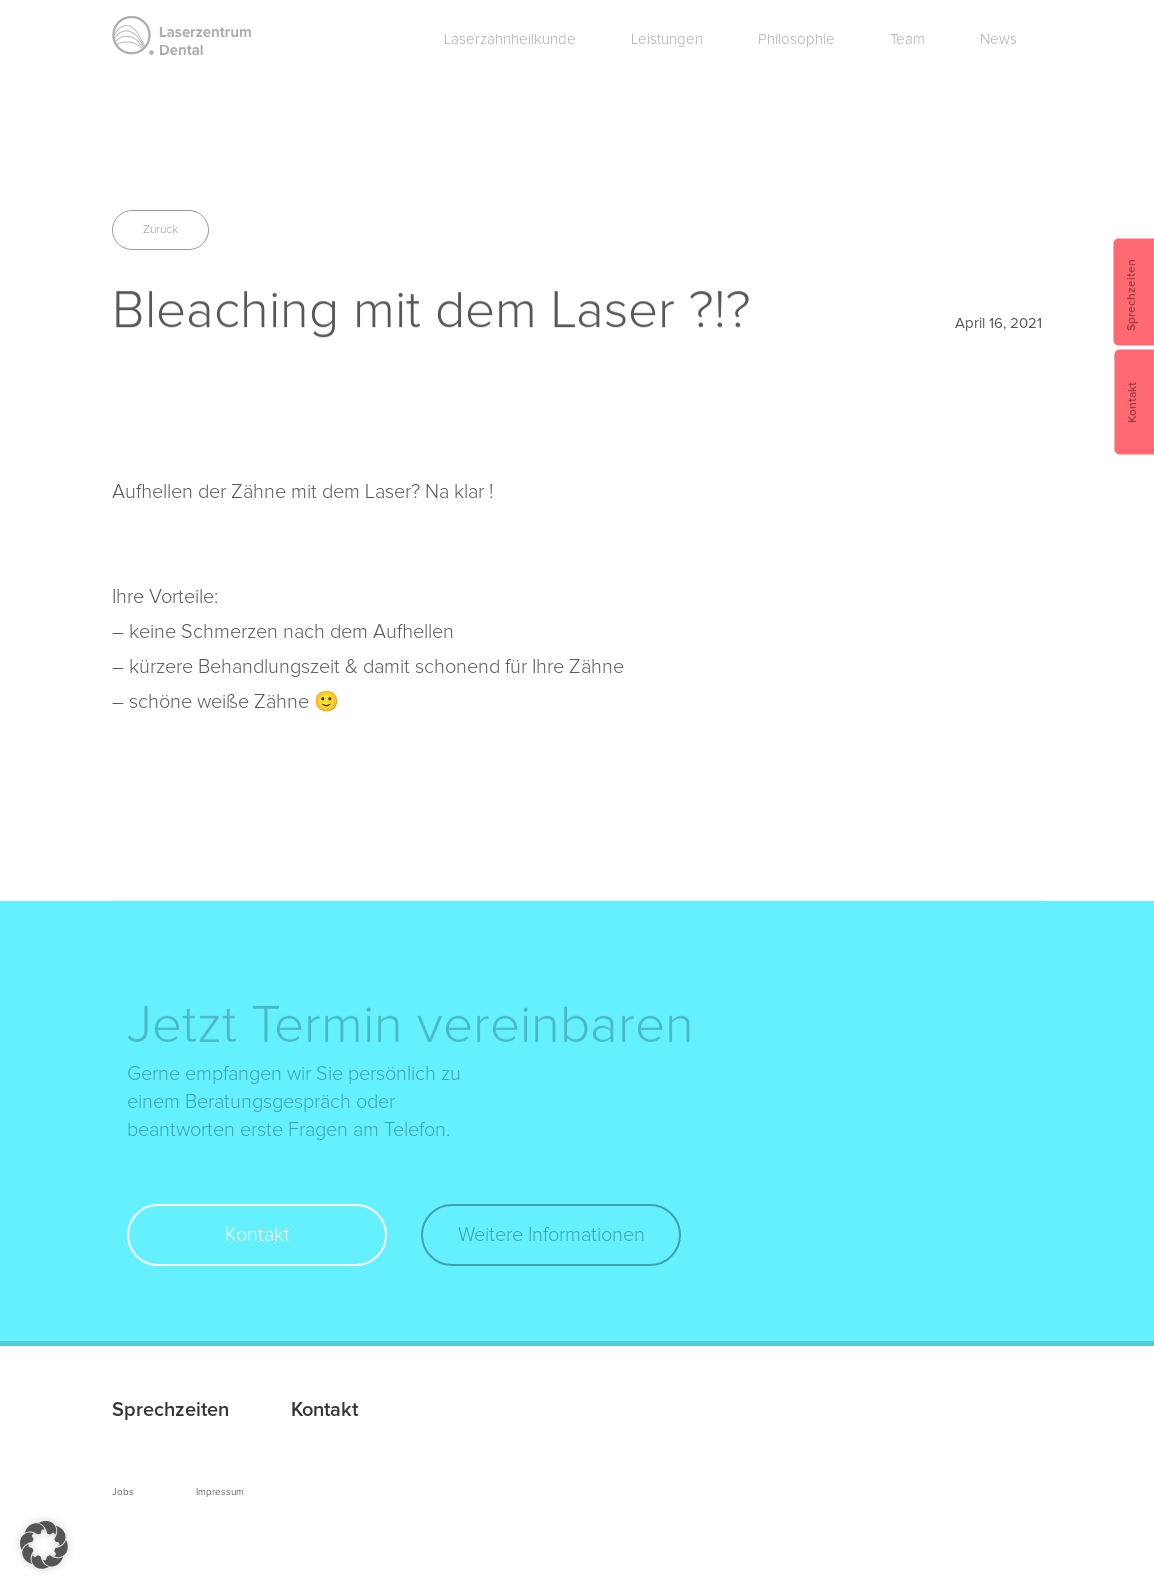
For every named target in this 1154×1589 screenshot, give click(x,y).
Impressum (220, 1492)
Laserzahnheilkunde (510, 39)
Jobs (123, 1492)
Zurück (160, 230)
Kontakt (257, 1235)
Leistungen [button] (667, 39)
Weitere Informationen (551, 1235)
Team (907, 39)
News (998, 39)
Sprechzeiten (170, 1410)
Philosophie (796, 39)
